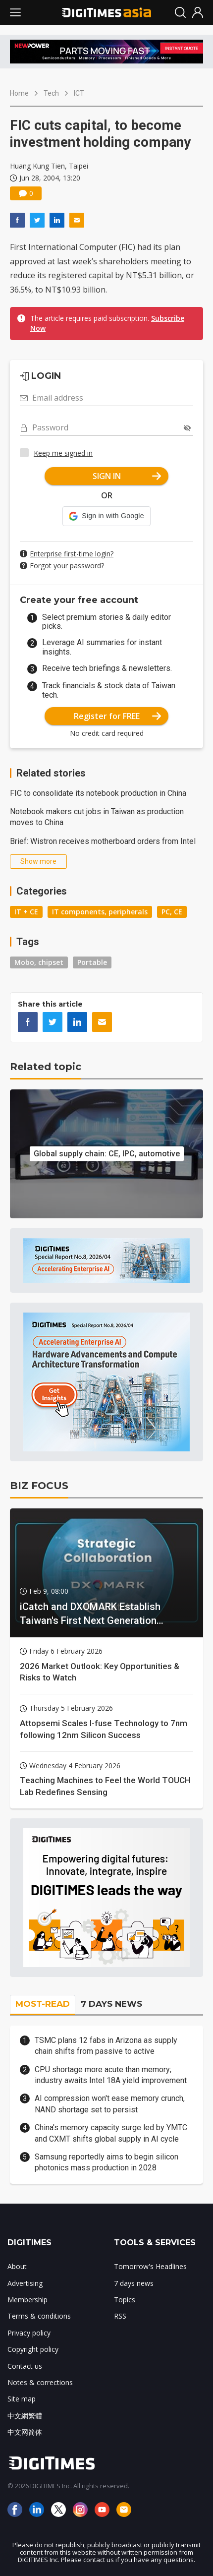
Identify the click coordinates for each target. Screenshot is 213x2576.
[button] (106, 516)
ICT (79, 93)
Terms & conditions (39, 2316)
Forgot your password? (67, 565)
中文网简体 (24, 2432)
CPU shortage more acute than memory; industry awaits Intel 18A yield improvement (111, 2075)
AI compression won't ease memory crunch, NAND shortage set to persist (110, 2104)
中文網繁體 (24, 2415)
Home (19, 93)
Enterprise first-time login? (71, 553)
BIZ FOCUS (39, 1486)
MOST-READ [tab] (42, 2004)
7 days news (134, 2283)
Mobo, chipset (38, 962)
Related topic (45, 1067)
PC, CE (171, 911)
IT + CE (26, 911)
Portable (92, 962)
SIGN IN (127, 476)
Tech (51, 93)
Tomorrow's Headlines (150, 2266)
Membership (27, 2299)
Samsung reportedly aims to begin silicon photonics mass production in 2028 (106, 2162)
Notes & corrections (40, 2382)
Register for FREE (117, 716)
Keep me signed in (63, 453)
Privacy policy (29, 2332)
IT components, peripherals (100, 911)
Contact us (24, 2366)
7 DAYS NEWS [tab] (111, 2004)
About (17, 2266)
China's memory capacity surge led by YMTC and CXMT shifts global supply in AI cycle (111, 2133)
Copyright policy (32, 2349)
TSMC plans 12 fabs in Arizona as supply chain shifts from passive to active (106, 2046)
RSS (120, 2316)
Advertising (25, 2283)
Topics (124, 2299)
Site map (21, 2398)
